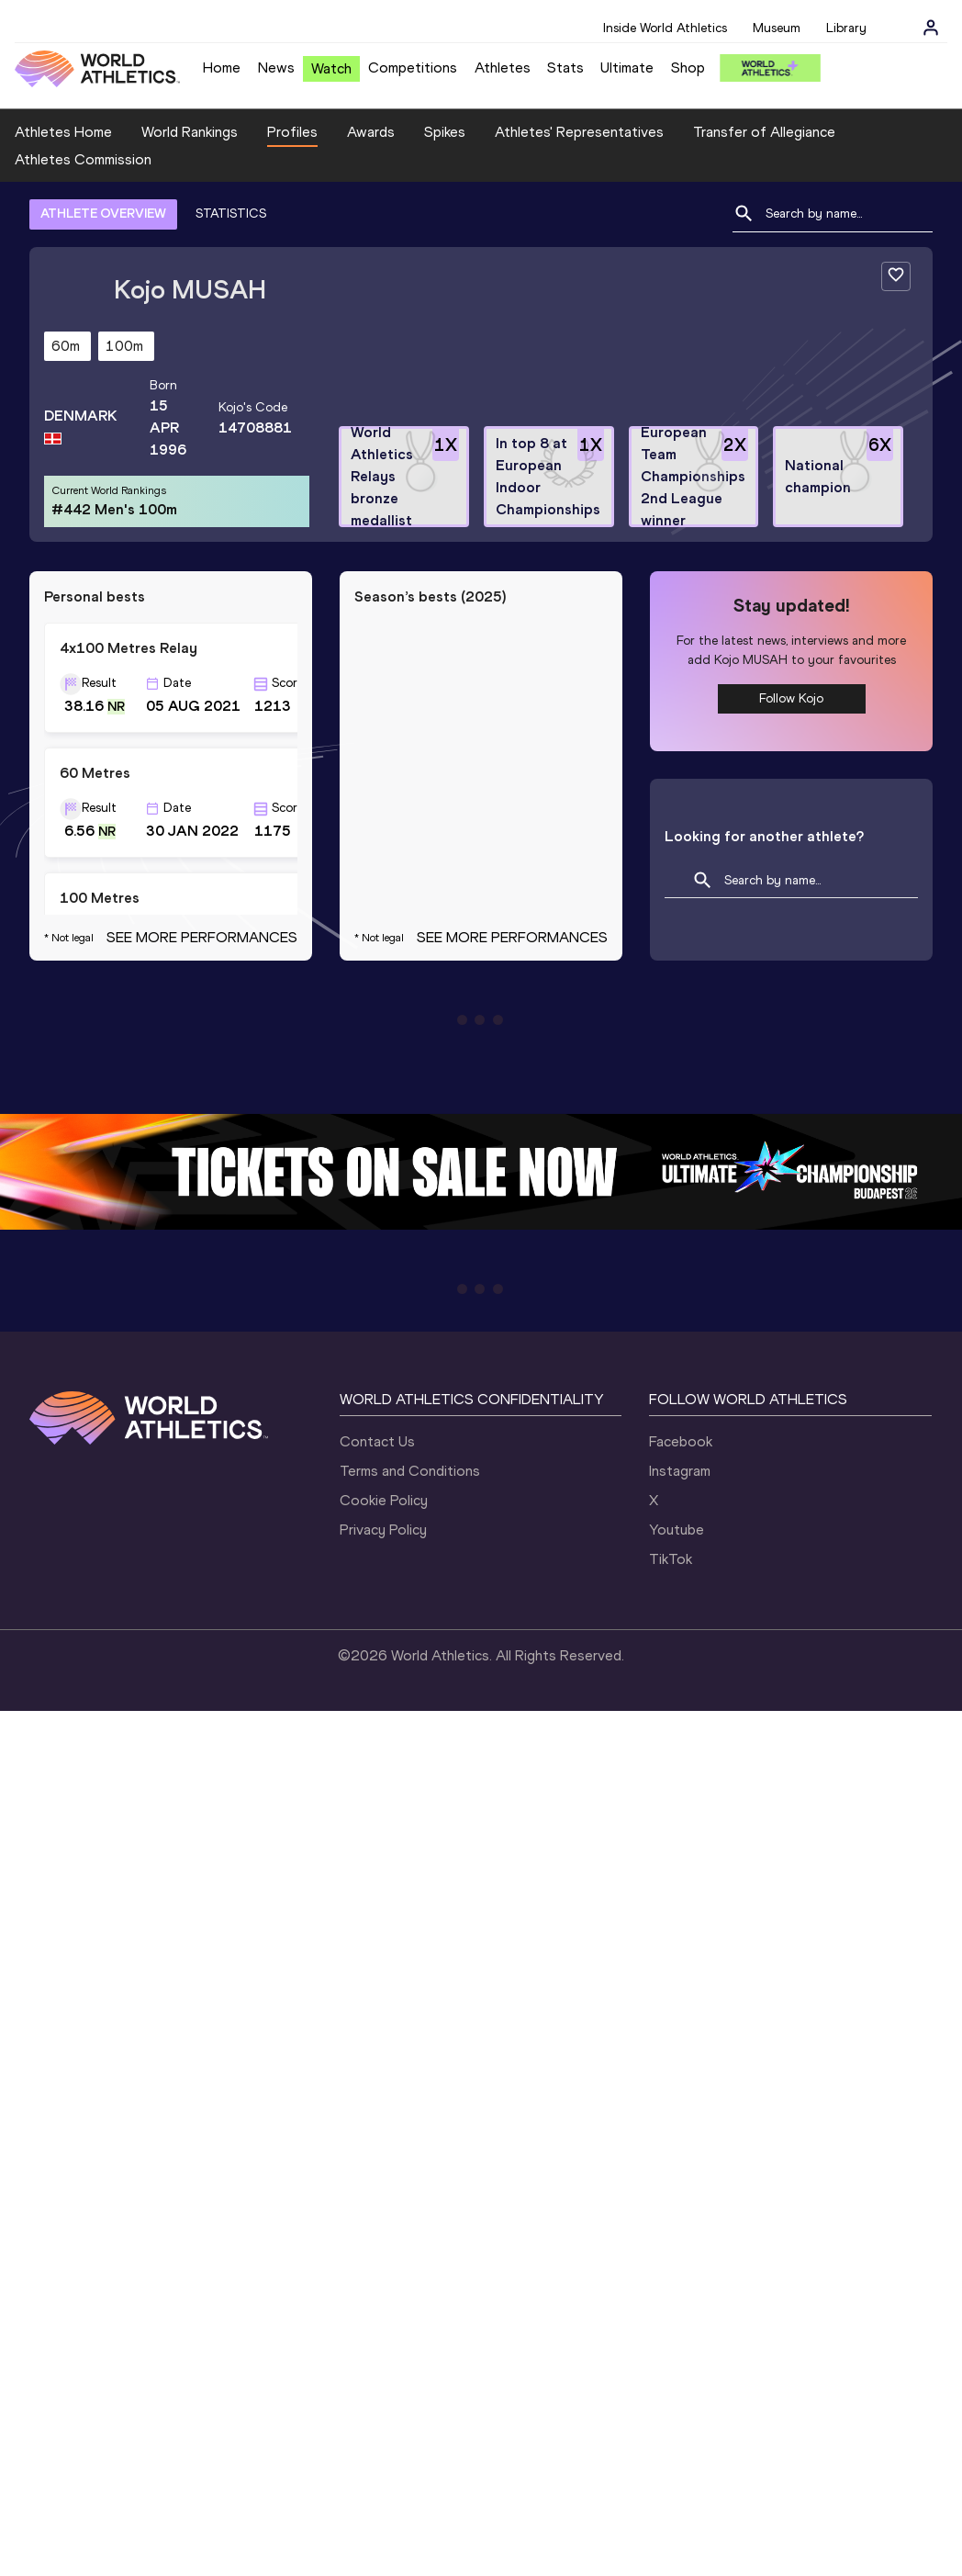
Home (221, 67)
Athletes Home (63, 132)
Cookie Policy (384, 1500)
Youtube (676, 1529)
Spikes (444, 132)
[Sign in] (930, 27)
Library (846, 28)
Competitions (412, 67)
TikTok (670, 1559)
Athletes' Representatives (579, 132)
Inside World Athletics (665, 28)
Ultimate (627, 67)
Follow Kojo (791, 698)
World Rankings (189, 132)
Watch (331, 68)
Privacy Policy (383, 1529)
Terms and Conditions (410, 1470)
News (276, 67)
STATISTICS (231, 213)
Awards (371, 132)
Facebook (680, 1441)
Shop (688, 67)
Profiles (292, 132)
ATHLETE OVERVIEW (103, 213)
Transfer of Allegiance (764, 132)
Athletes (503, 67)
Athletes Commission (83, 159)
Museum (776, 28)
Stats (565, 67)
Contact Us (377, 1441)
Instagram (679, 1470)
